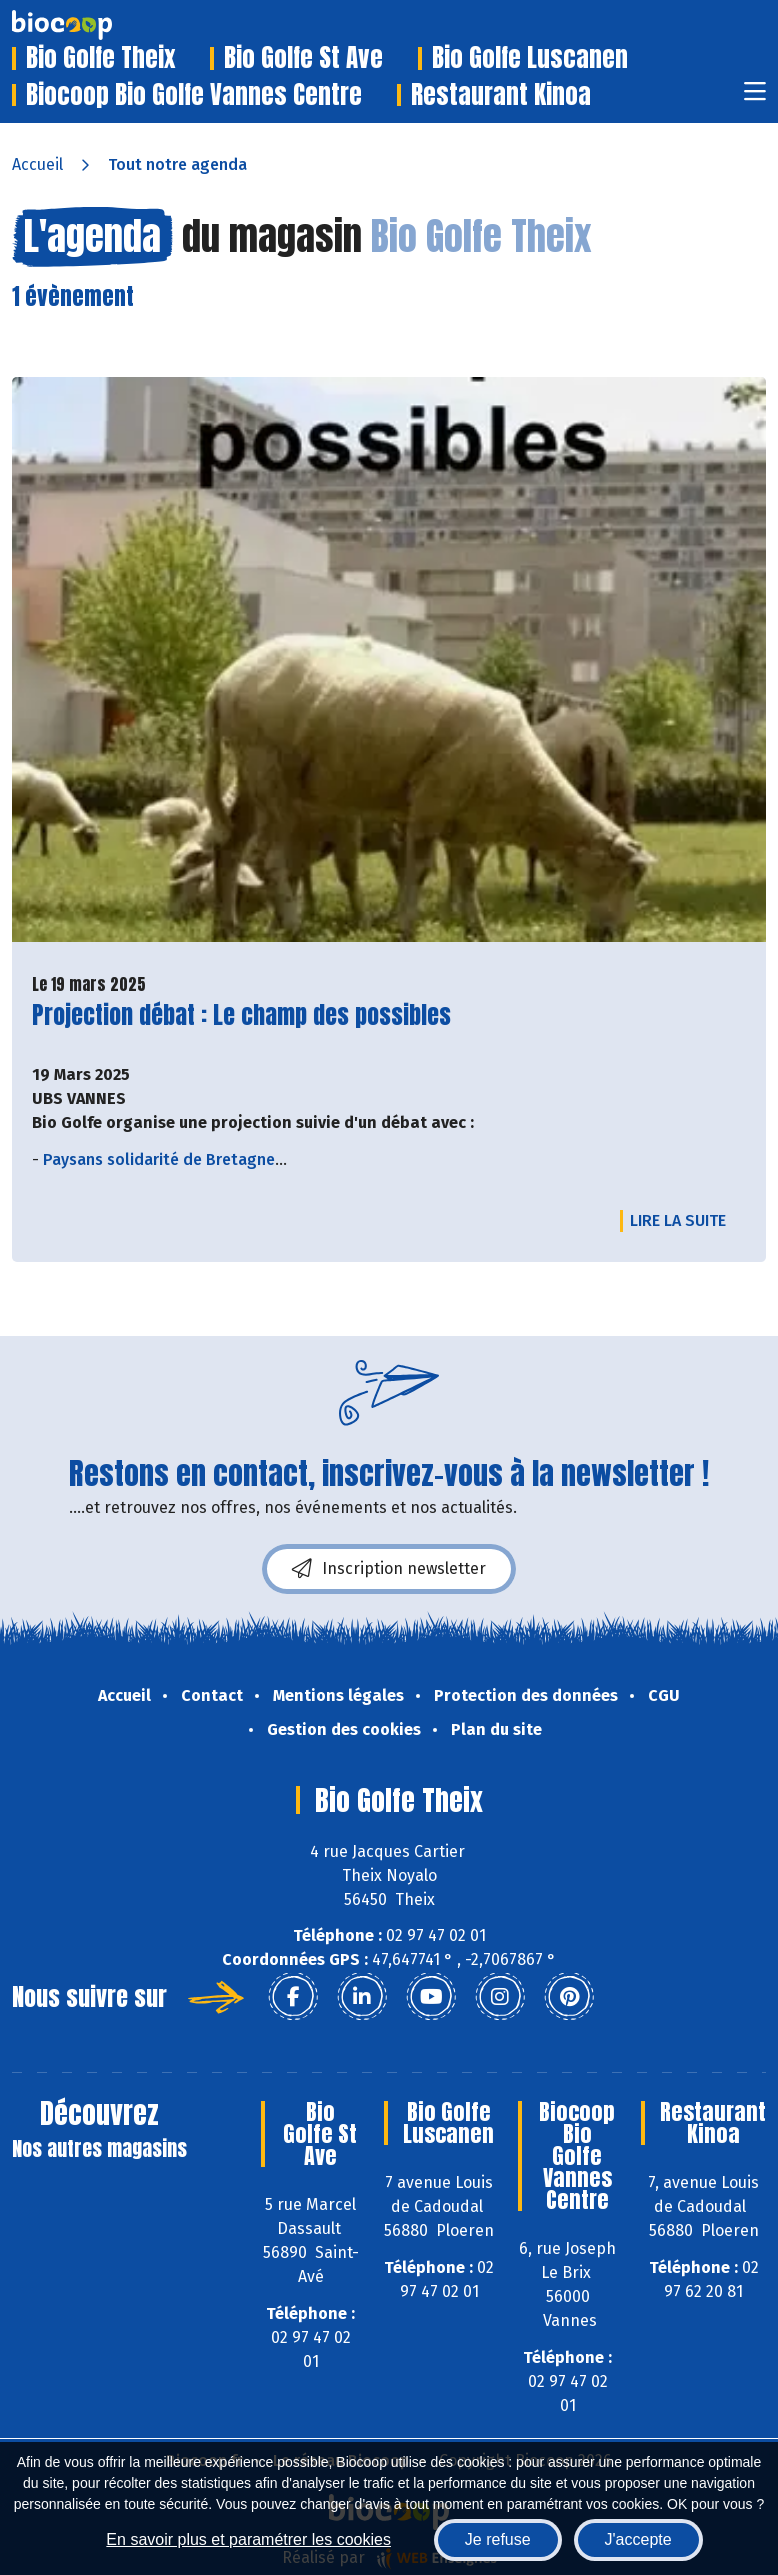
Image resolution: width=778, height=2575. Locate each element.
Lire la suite (683, 1220)
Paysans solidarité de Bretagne (159, 1159)
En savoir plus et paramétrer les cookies (248, 2539)
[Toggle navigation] (755, 97)
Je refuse (498, 2539)
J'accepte (638, 2539)
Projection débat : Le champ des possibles (241, 1015)
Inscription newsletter (389, 1569)
